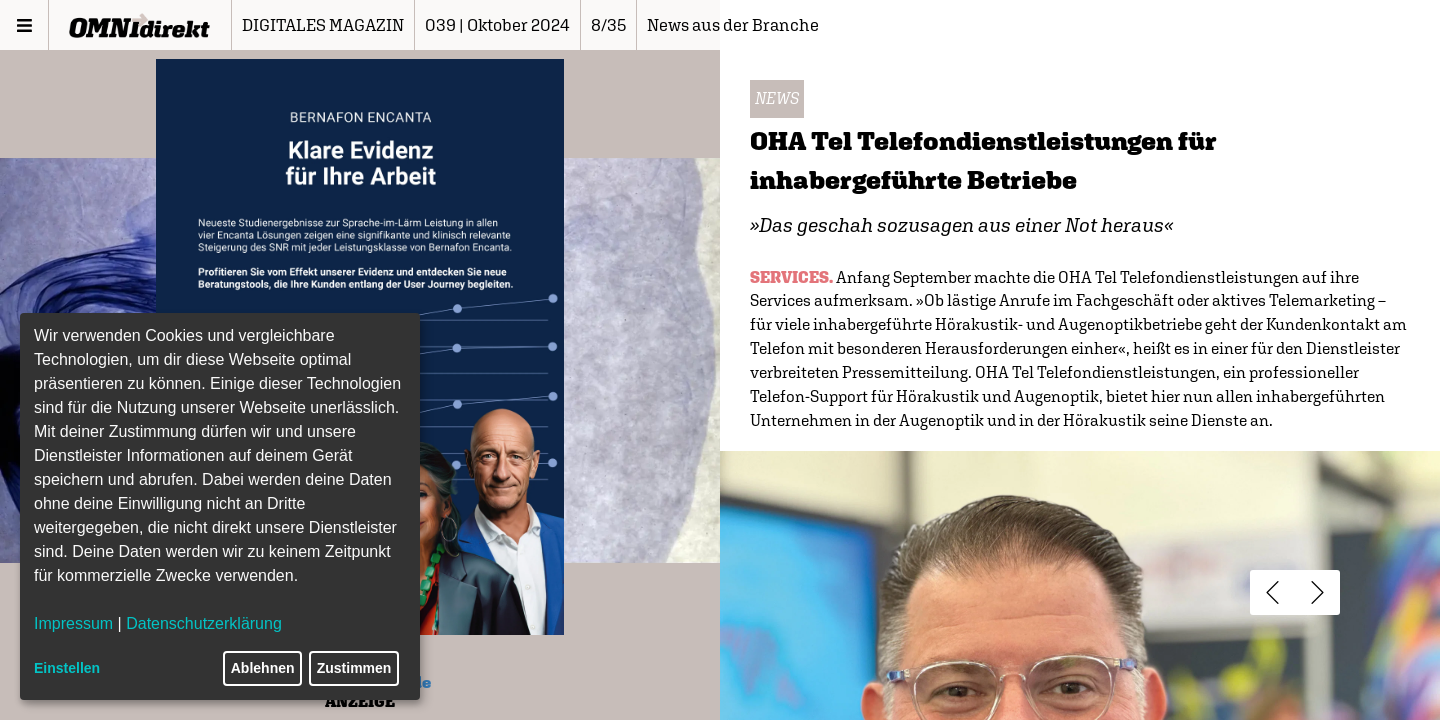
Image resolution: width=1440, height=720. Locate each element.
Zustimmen (354, 668)
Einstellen (67, 668)
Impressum (73, 623)
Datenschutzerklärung (204, 623)
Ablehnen (263, 668)
